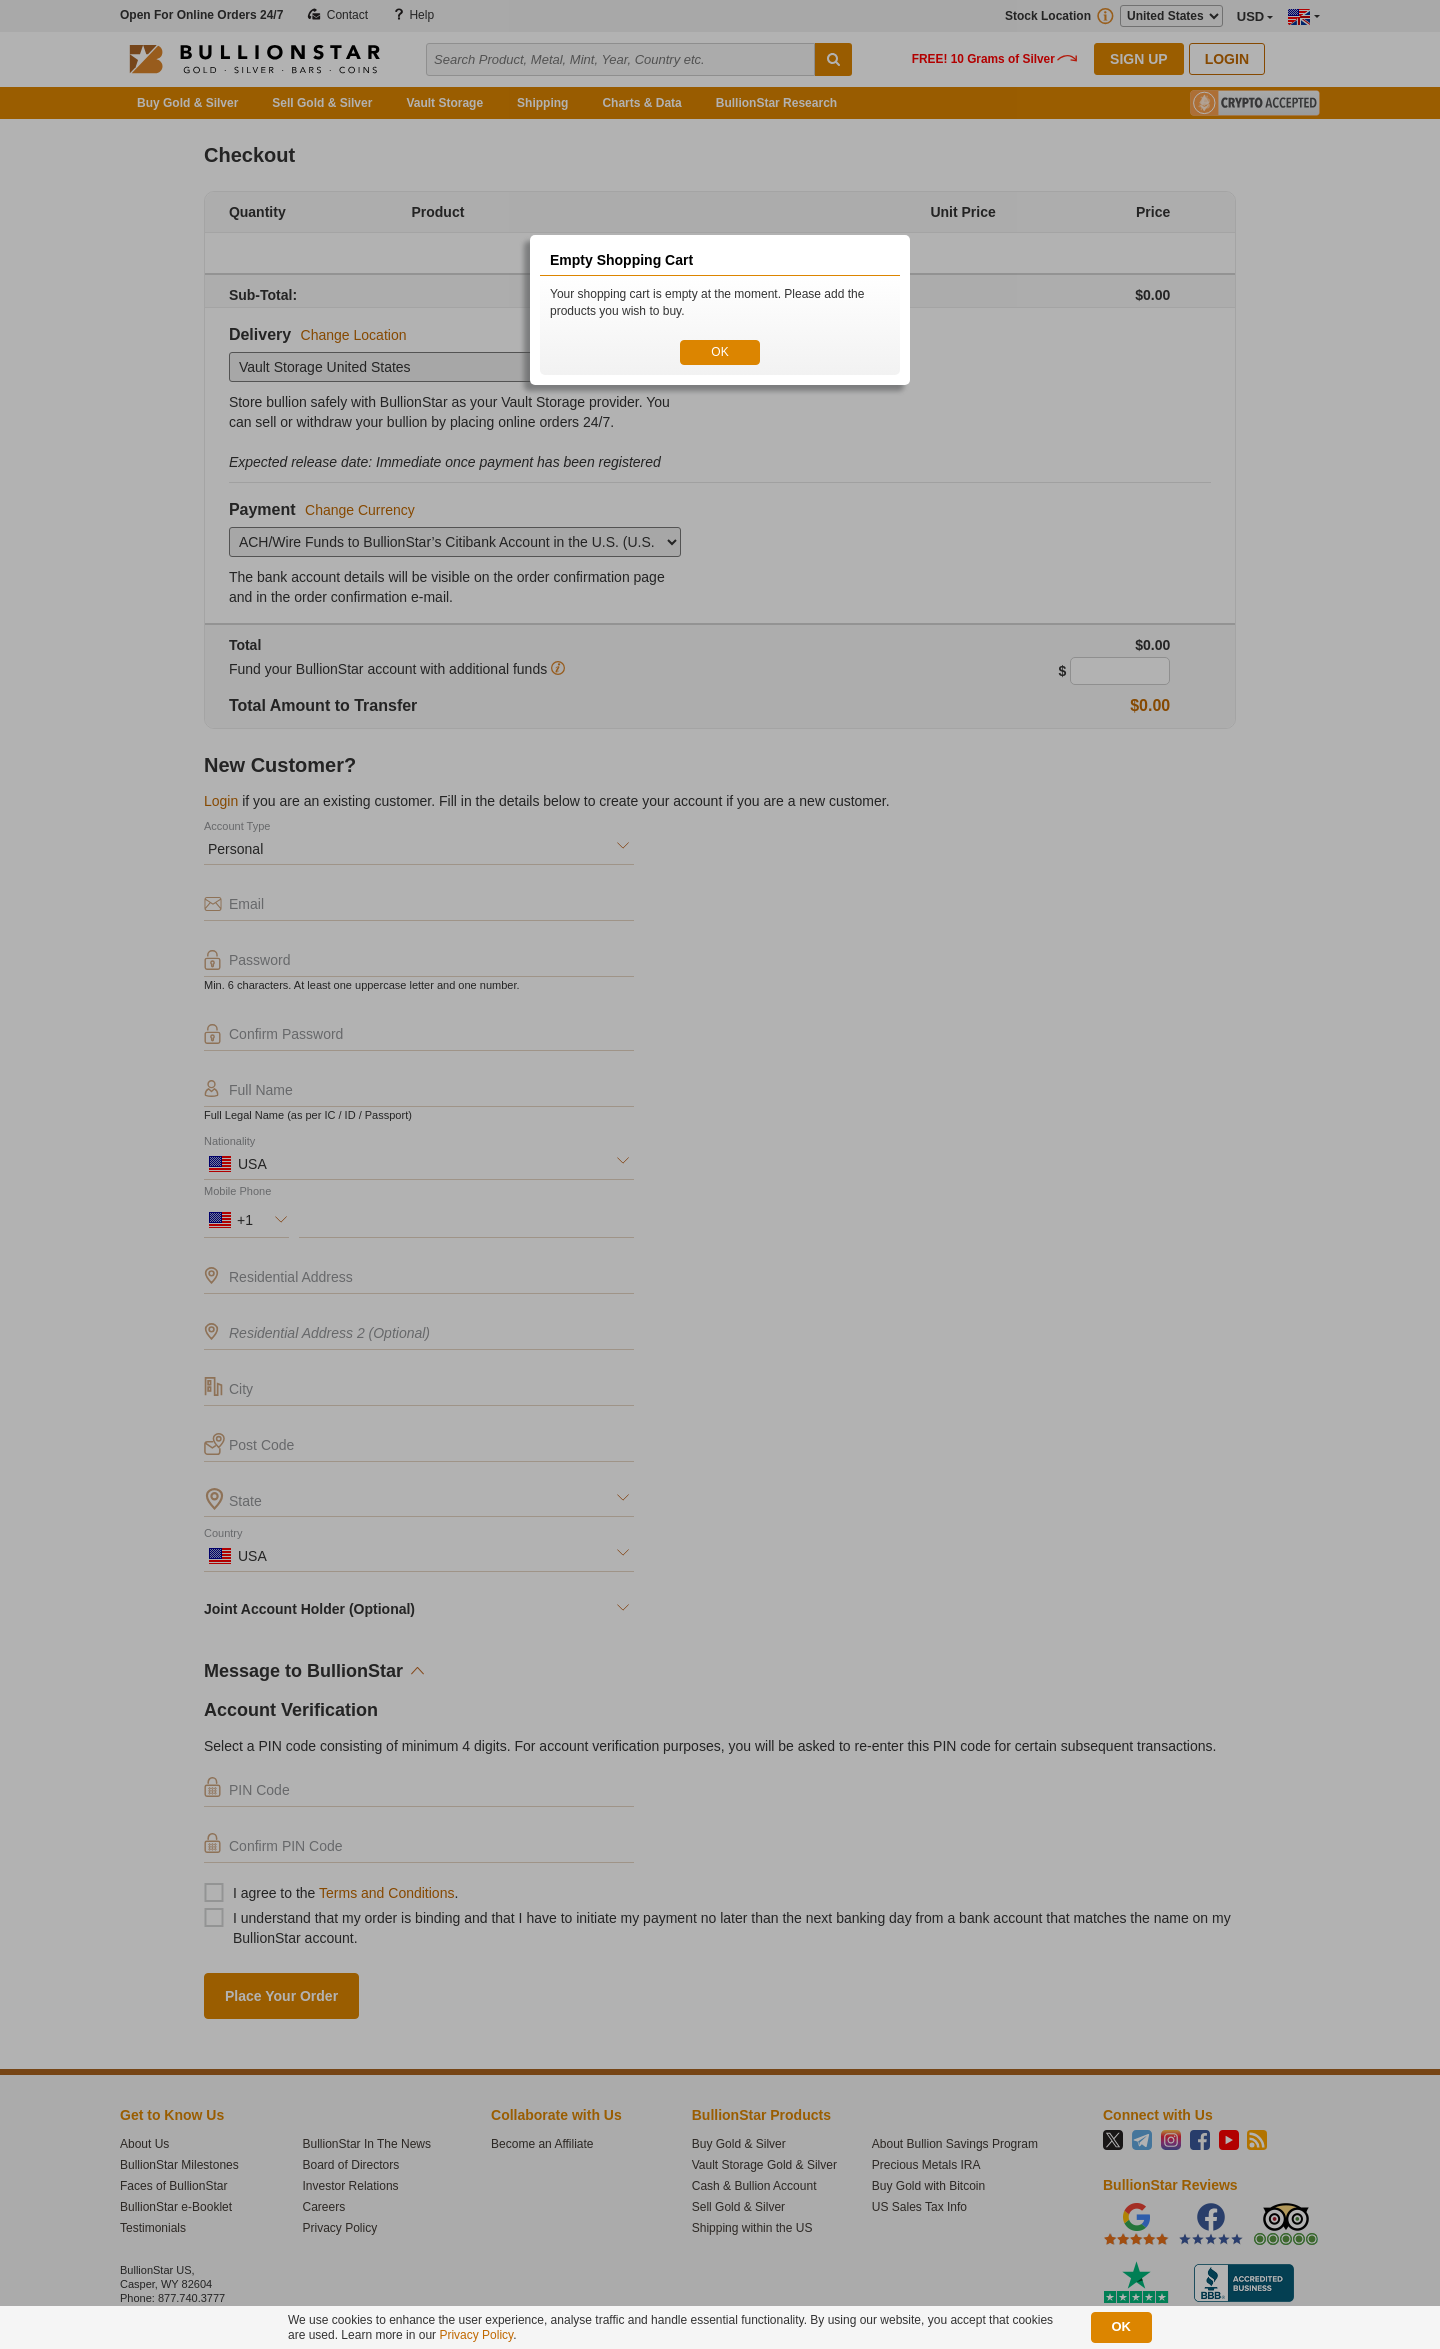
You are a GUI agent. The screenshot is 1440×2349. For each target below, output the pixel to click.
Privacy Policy (476, 2335)
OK (719, 352)
